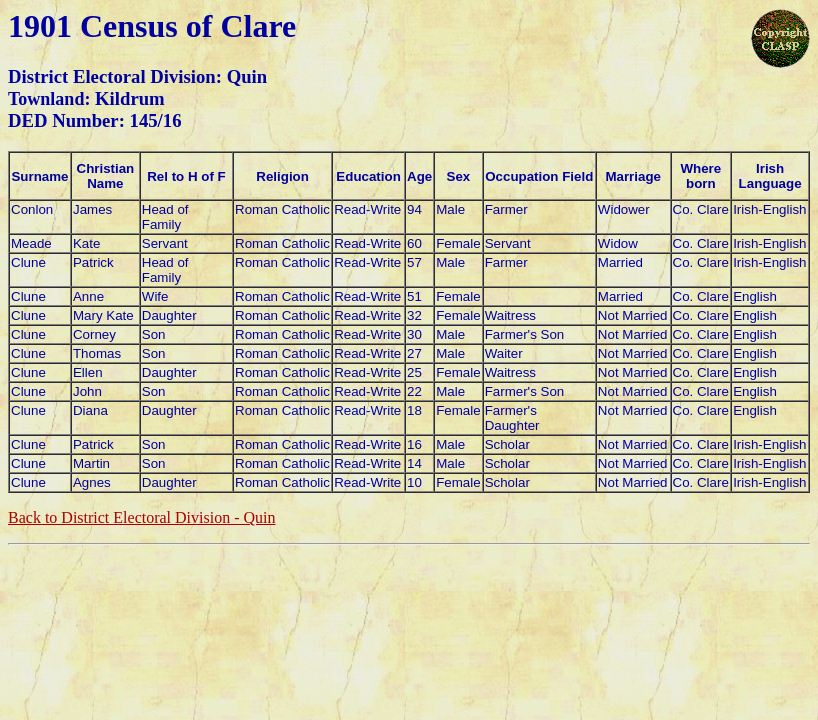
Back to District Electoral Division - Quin (142, 517)
